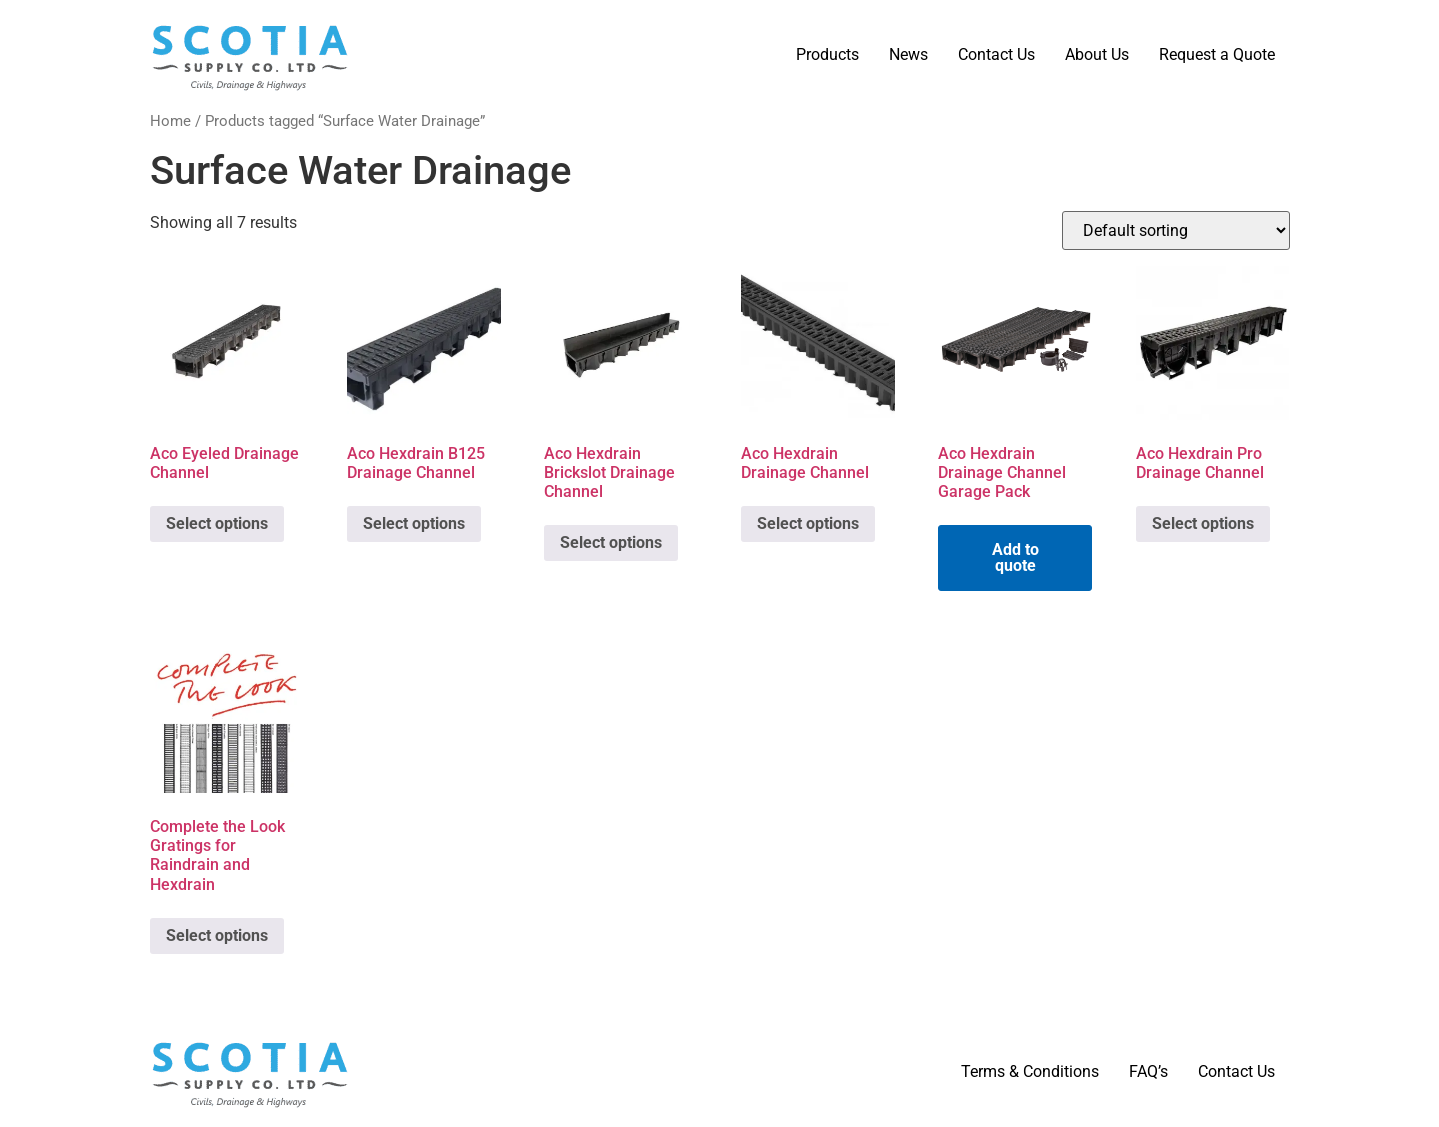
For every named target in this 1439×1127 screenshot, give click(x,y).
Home (170, 121)
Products (827, 54)
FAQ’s (1148, 1071)
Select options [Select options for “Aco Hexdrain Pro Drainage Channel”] (1203, 523)
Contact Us (996, 54)
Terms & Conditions (1030, 1071)
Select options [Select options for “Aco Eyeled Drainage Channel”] (217, 523)
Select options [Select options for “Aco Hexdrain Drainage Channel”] (808, 523)
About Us (1097, 54)
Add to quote (1015, 557)
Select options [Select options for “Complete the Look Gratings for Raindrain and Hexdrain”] (217, 935)
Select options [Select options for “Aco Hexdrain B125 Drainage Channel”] (414, 523)
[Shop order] (1176, 230)
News (908, 54)
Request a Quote (1217, 54)
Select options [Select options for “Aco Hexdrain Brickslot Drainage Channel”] (611, 542)
